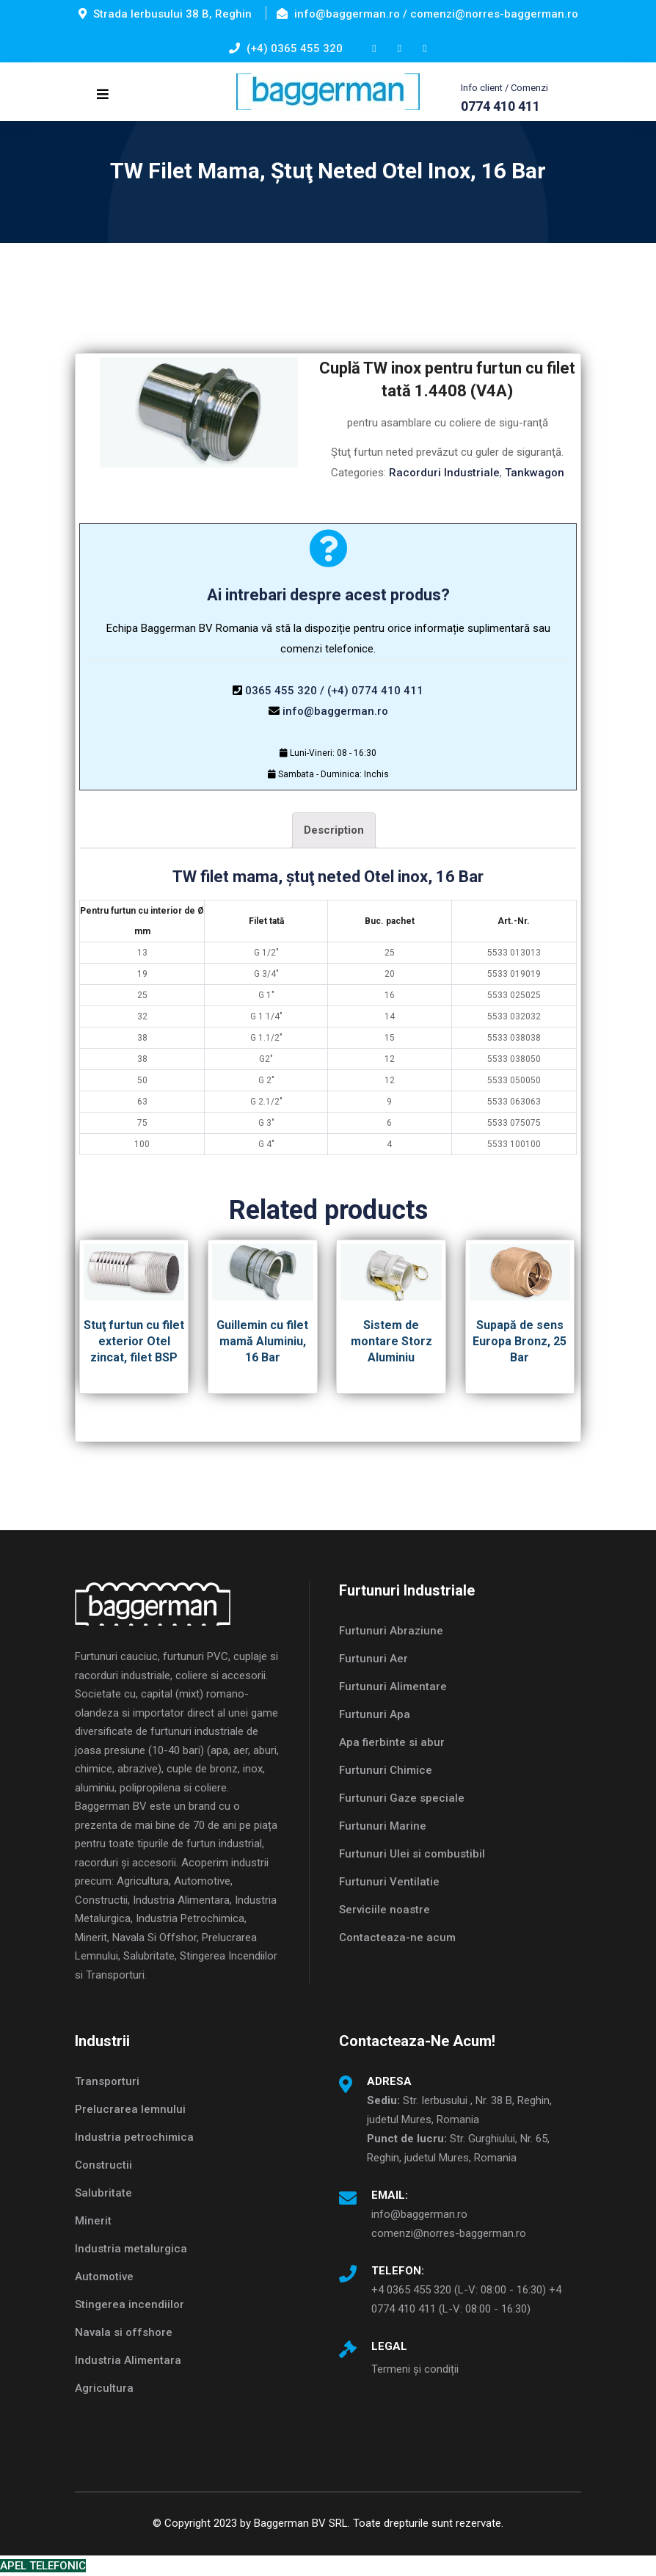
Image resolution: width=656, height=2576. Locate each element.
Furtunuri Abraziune (391, 1630)
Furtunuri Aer (373, 1658)
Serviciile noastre (384, 1909)
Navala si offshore (123, 2332)
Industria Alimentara (128, 2360)
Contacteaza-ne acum (397, 1937)
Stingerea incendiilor (129, 2304)
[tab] (334, 830)
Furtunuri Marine (382, 1826)
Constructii (103, 2165)
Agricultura (104, 2388)
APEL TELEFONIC (43, 2565)
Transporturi (107, 2081)
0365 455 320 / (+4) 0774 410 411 (334, 690)
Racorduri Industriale (444, 472)
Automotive (104, 2276)
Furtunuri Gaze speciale (401, 1798)
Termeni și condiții (415, 2369)
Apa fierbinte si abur (392, 1742)
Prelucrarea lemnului (130, 2109)
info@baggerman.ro (335, 711)
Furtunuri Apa (374, 1714)
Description (334, 830)
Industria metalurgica (131, 2248)
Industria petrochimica (134, 2137)
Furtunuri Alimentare (393, 1686)
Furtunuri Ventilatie (389, 1881)
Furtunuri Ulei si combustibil (412, 1853)
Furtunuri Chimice (385, 1770)
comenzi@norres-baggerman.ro (448, 2233)
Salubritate (103, 2193)
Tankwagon (534, 472)
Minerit (93, 2220)
